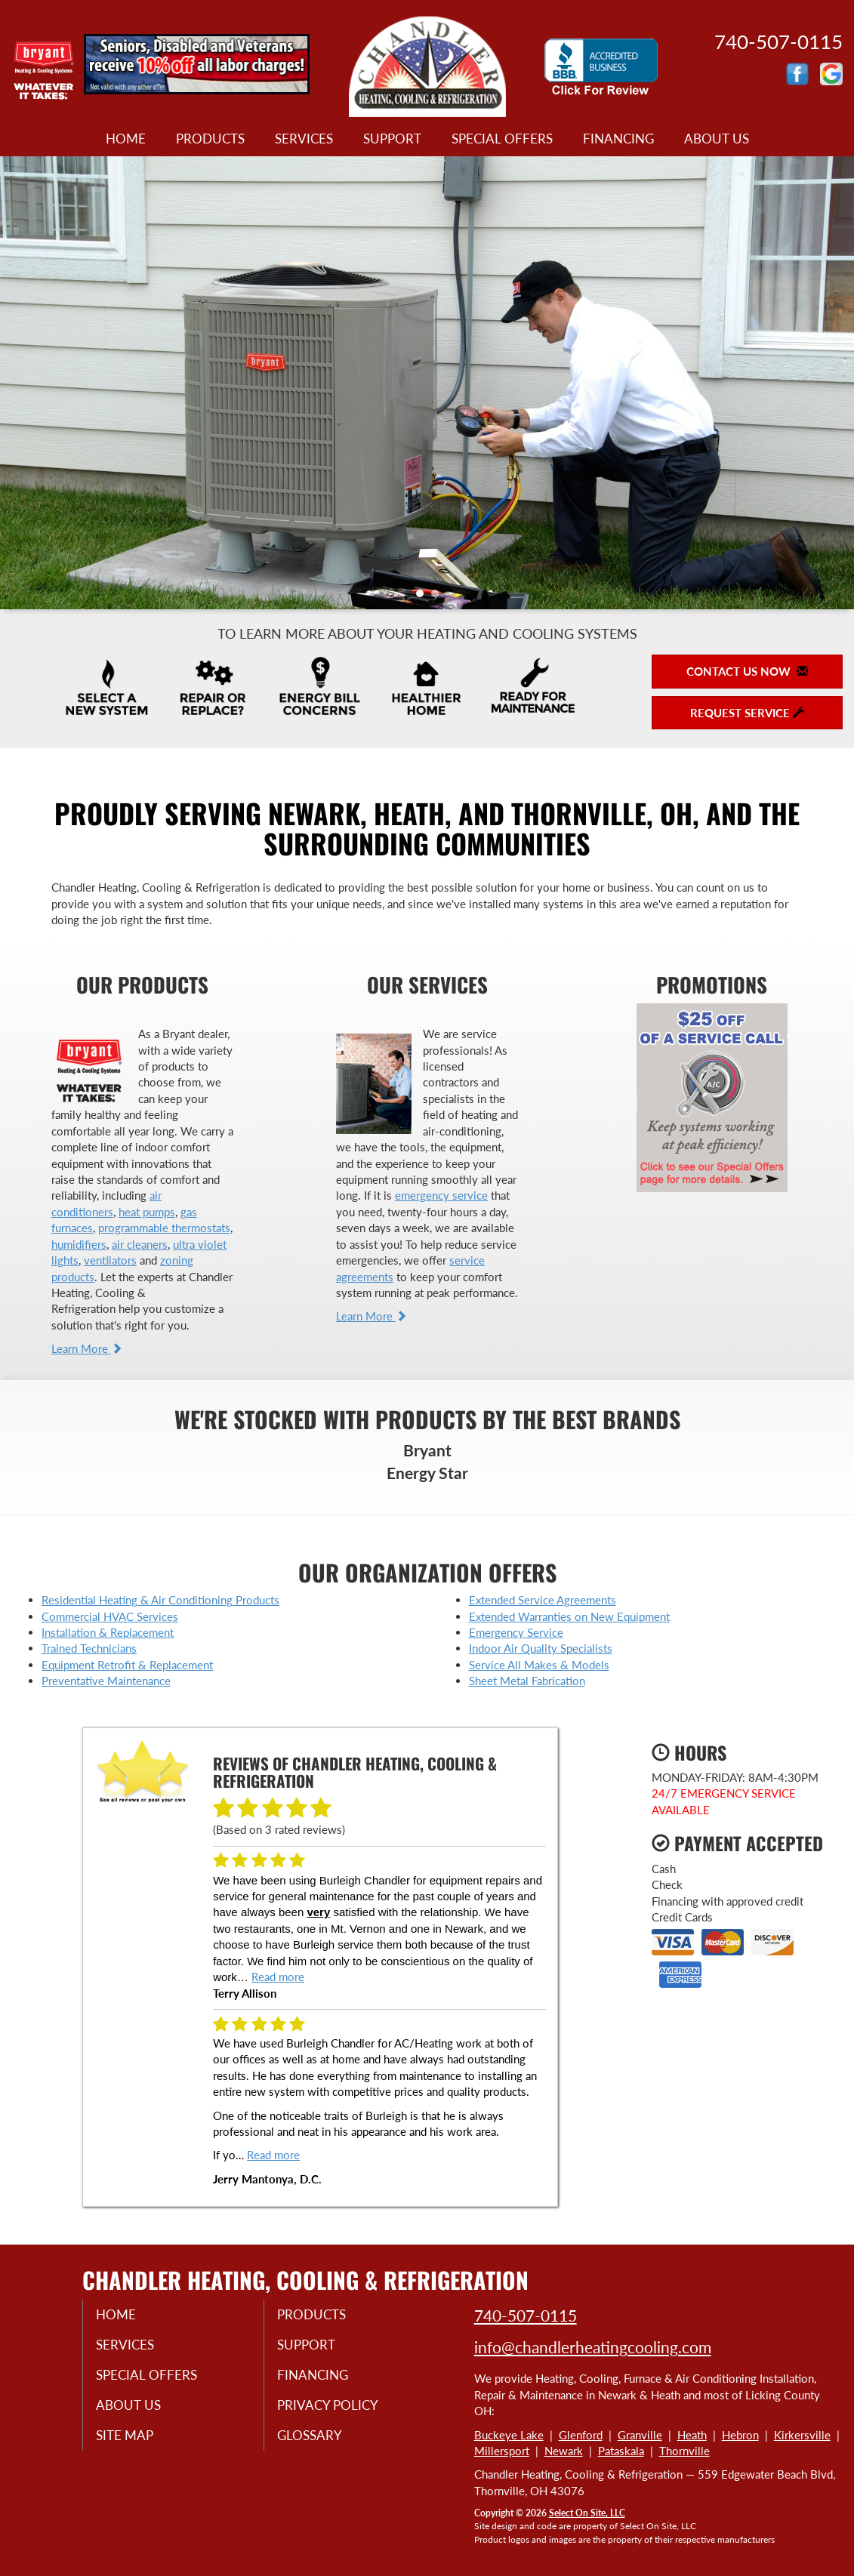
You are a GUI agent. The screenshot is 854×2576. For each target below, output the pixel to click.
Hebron (740, 2435)
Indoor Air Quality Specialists (540, 1648)
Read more (277, 1976)
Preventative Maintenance (106, 1680)
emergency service (441, 1195)
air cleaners (140, 1244)
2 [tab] (438, 597)
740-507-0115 (525, 2315)
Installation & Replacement (108, 1632)
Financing (618, 138)
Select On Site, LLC (587, 2513)
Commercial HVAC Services (110, 1616)
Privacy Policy (339, 2410)
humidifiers (78, 1244)
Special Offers (502, 138)
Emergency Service (516, 1632)
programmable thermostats (164, 1227)
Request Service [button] (747, 712)
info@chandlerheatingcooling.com (592, 2346)
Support (392, 138)
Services (304, 138)
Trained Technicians (89, 1648)
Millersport (501, 2450)
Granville (640, 2435)
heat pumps (147, 1212)
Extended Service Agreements (542, 1600)
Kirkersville (802, 2435)
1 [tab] (423, 597)
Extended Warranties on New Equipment (569, 1616)
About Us (716, 138)
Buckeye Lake (509, 2435)
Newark (563, 2450)
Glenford (581, 2435)
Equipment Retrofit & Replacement (127, 1665)
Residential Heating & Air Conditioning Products (160, 1600)
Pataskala (621, 2450)
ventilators (110, 1260)
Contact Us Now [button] (747, 671)
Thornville (684, 2450)
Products (210, 138)
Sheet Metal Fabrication (527, 1680)
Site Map (136, 2442)
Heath (692, 2435)
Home (126, 138)
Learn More (86, 1348)
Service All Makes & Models (539, 1665)
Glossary (320, 2442)
